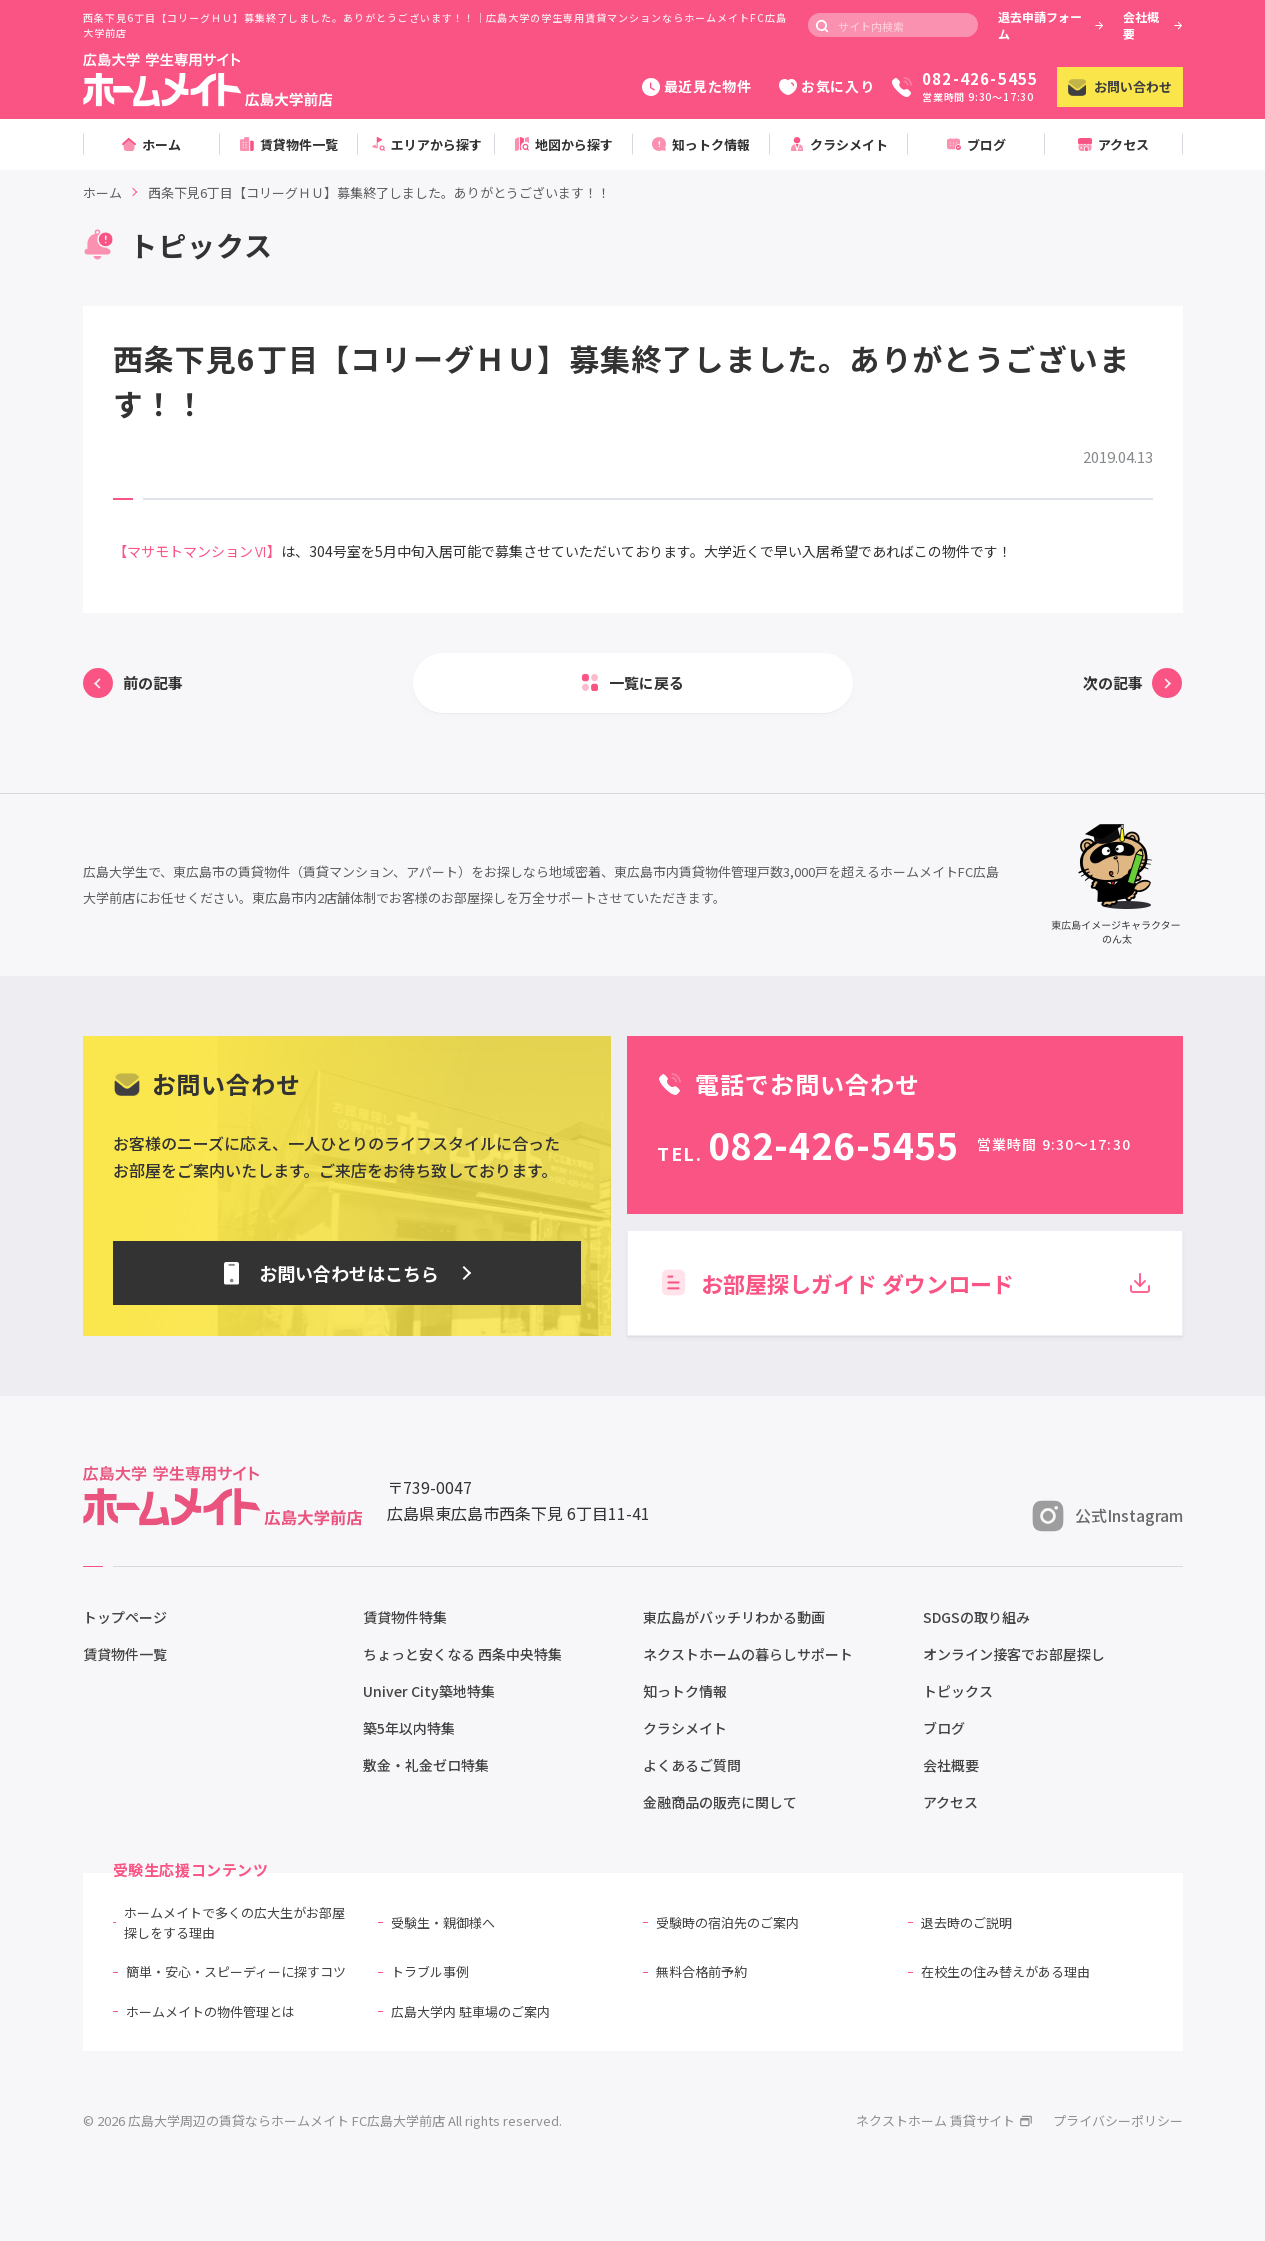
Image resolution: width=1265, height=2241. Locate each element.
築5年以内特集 (409, 1728)
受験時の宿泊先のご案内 (727, 1922)
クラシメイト (685, 1728)
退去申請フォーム (1050, 25)
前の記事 (153, 682)
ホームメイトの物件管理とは (210, 2011)
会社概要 (1152, 25)
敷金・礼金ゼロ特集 (426, 1765)
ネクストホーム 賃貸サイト (944, 2120)
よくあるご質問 (692, 1765)
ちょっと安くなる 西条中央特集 (462, 1654)
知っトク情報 (685, 1691)
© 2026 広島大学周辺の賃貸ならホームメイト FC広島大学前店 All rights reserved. (322, 2120)
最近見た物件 (696, 86)
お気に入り (826, 86)
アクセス (950, 1802)
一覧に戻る (646, 682)
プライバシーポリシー (1118, 2120)
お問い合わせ (1120, 86)
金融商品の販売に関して (720, 1802)
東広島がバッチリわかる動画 (734, 1617)
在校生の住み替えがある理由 (1005, 1971)
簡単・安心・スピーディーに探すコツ (236, 1971)
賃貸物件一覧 (125, 1654)
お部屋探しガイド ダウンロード (904, 1283)
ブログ (944, 1728)
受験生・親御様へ (443, 1922)
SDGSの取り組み (976, 1617)
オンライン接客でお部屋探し (1014, 1654)
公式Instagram (1107, 1516)
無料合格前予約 (701, 1971)
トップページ (125, 1617)
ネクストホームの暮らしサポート (748, 1654)
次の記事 (1113, 682)
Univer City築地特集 (429, 1691)
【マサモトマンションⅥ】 (197, 551)
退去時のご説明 (966, 1922)
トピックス (958, 1691)
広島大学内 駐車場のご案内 (470, 2011)
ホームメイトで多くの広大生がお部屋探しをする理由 (234, 1922)
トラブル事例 (430, 1971)
